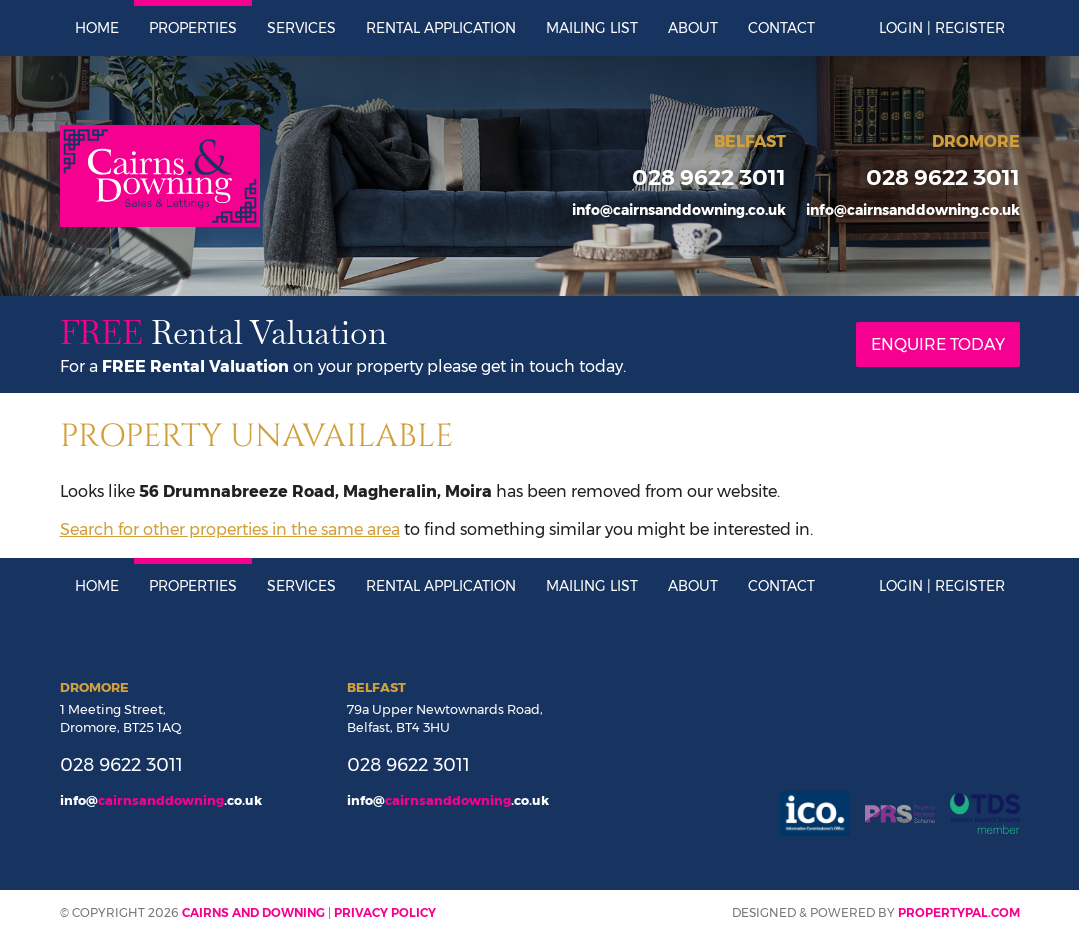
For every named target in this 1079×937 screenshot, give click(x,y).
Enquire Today (938, 344)
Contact (781, 28)
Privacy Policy (385, 912)
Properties (193, 28)
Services (301, 28)
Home (97, 28)
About (693, 28)
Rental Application (441, 28)
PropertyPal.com (959, 912)
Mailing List (592, 28)
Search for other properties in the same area (230, 529)
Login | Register (942, 28)
